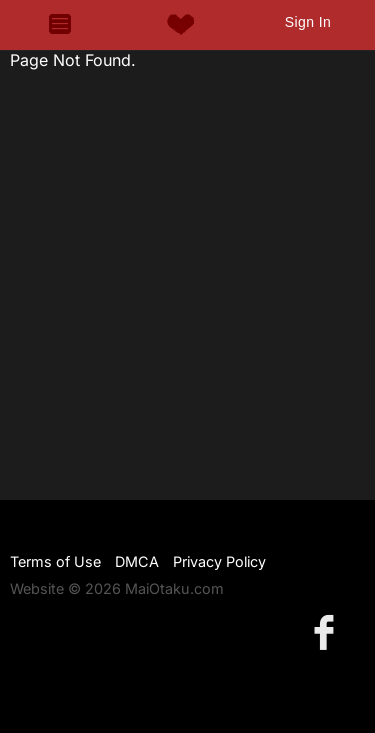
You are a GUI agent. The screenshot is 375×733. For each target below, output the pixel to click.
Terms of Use (55, 561)
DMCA (137, 561)
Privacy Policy (219, 561)
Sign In (308, 22)
